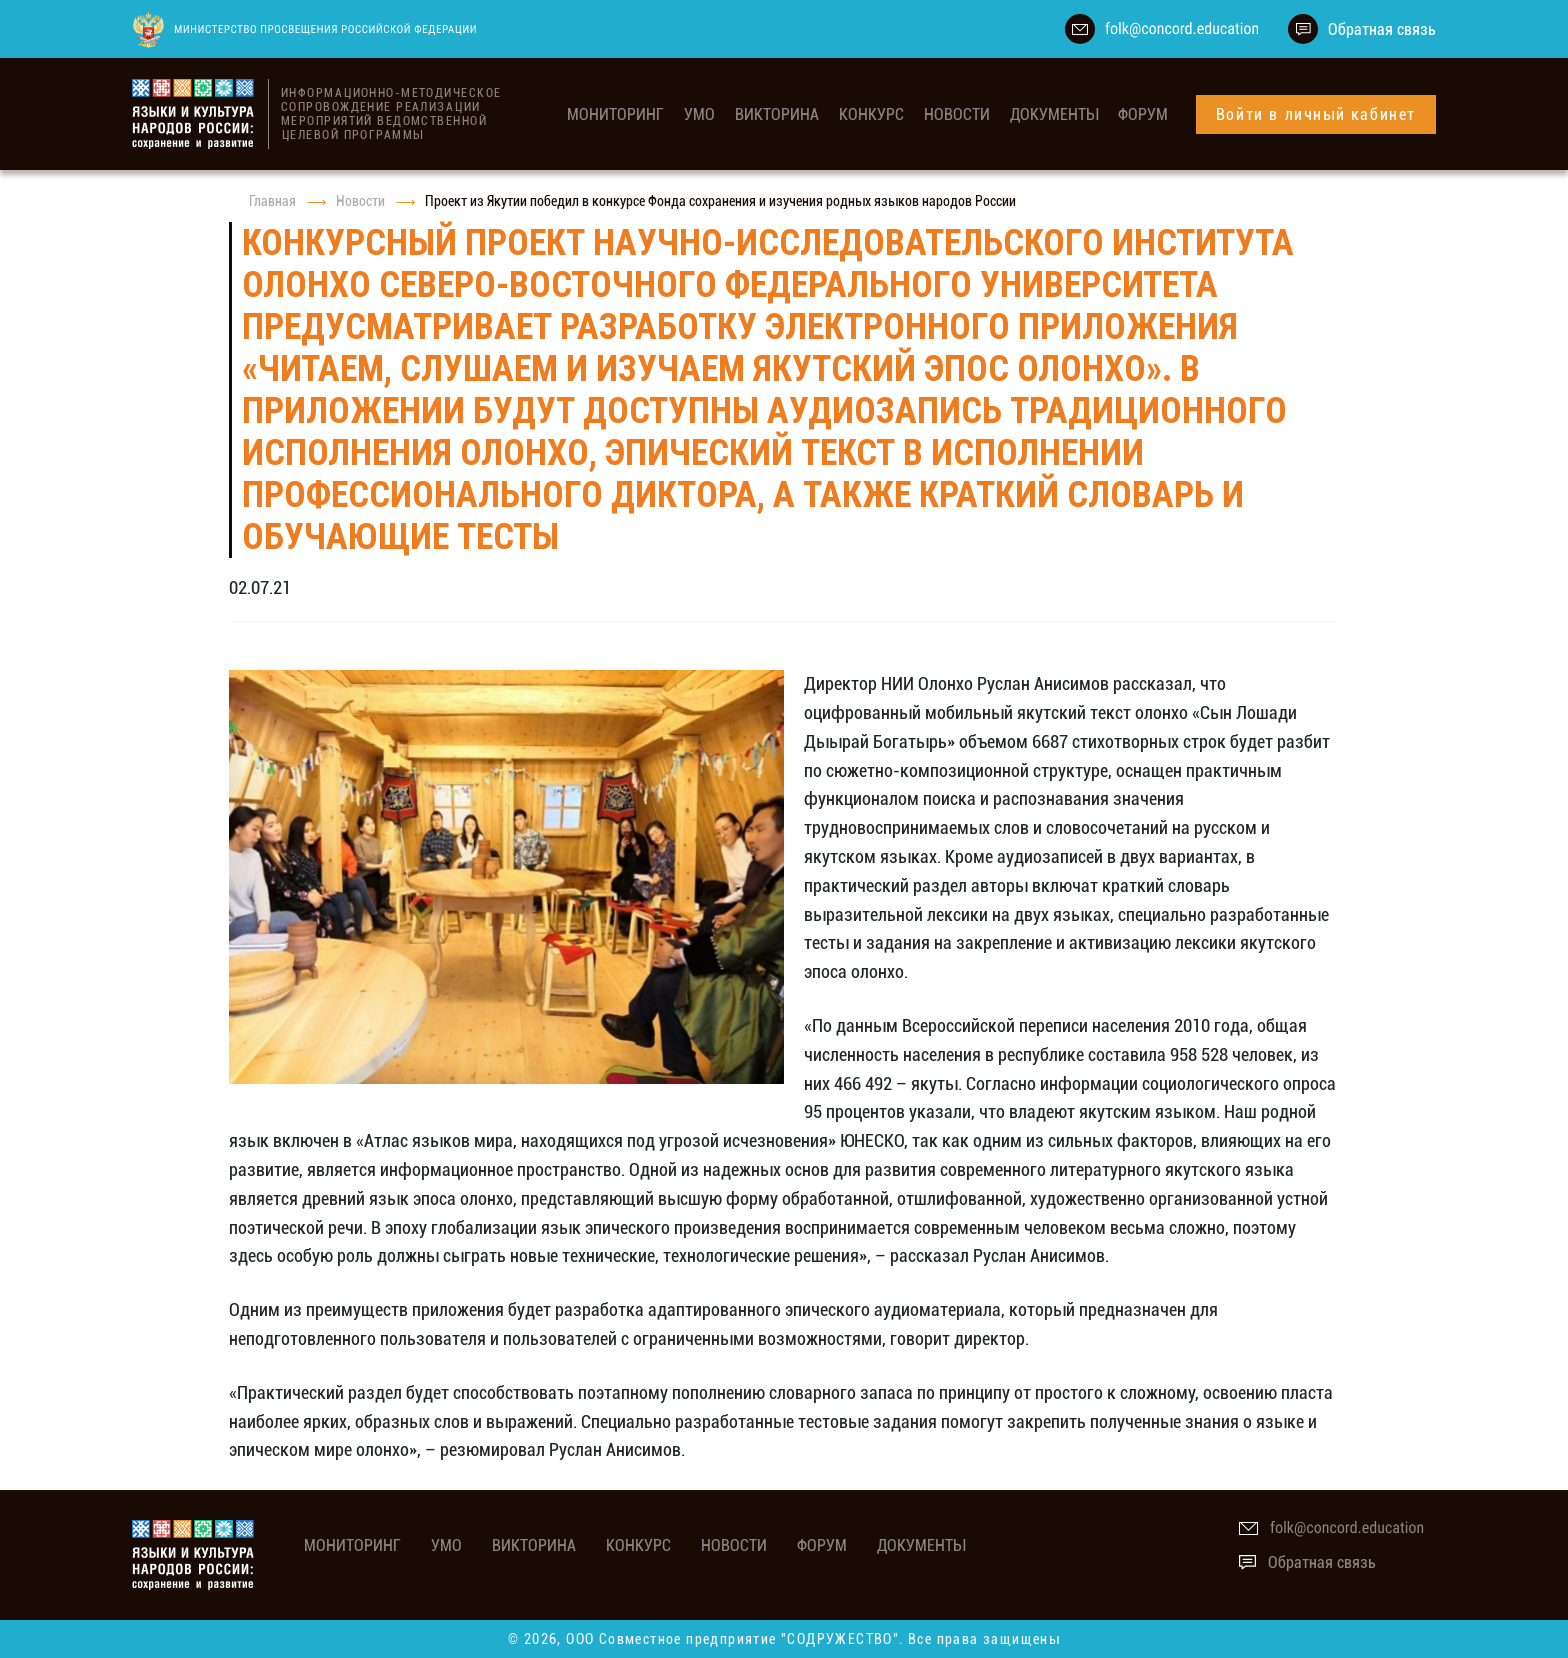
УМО (699, 114)
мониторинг (615, 114)
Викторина (777, 114)
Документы (1054, 114)
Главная (272, 201)
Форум (1143, 114)
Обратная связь (1382, 29)
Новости (957, 114)
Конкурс (871, 114)
